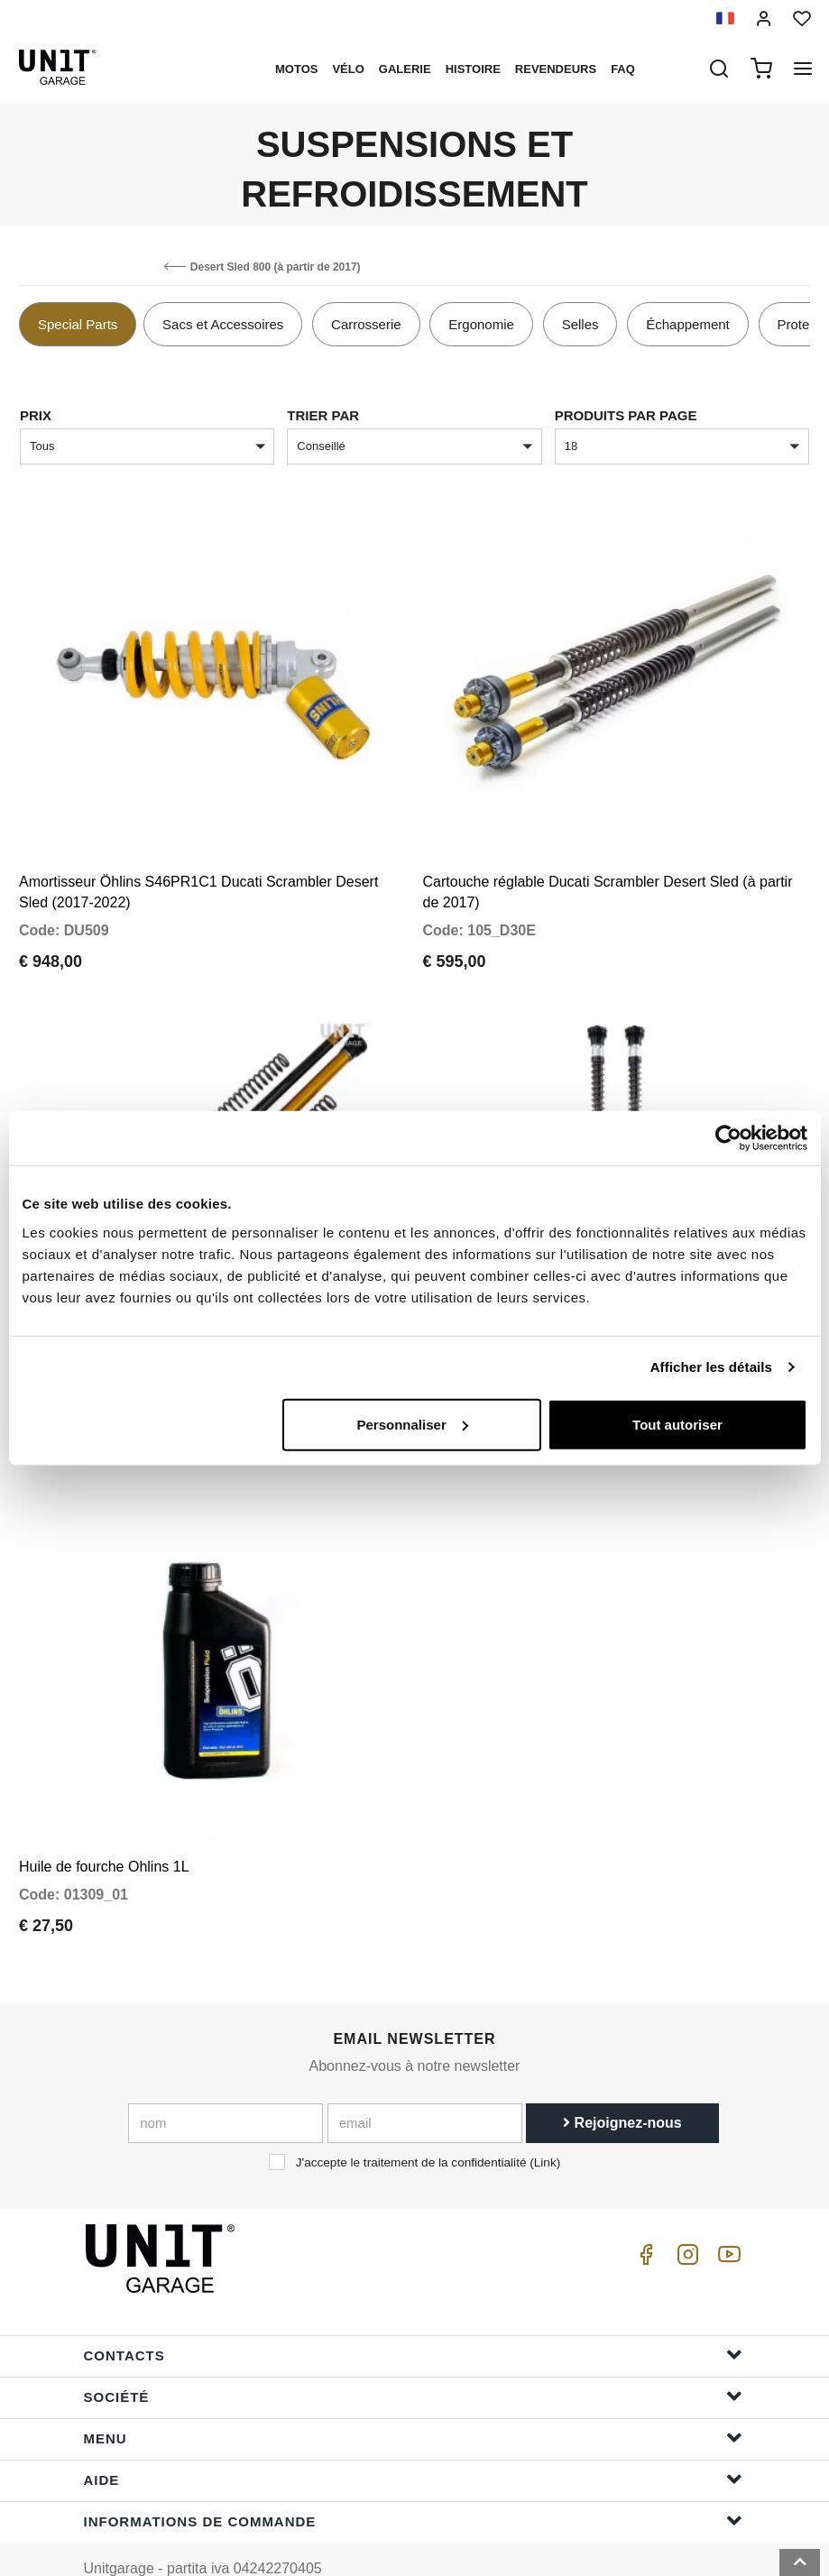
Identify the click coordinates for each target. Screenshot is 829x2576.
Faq (623, 69)
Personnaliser (412, 1423)
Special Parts (77, 324)
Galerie (405, 69)
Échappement (688, 324)
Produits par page (626, 415)
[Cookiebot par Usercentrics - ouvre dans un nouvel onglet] (728, 1138)
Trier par (323, 415)
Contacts (413, 2315)
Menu (413, 2398)
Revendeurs (555, 69)
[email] (424, 2083)
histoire (473, 69)
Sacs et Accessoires (222, 324)
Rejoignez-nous (622, 2083)
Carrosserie (366, 324)
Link (545, 2123)
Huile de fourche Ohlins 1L (104, 1827)
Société (413, 2356)
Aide (413, 2439)
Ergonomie (481, 324)
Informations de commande (413, 2481)
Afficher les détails (711, 1367)
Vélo (348, 69)
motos (296, 69)
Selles (580, 324)
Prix (35, 415)
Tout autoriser (677, 1423)
